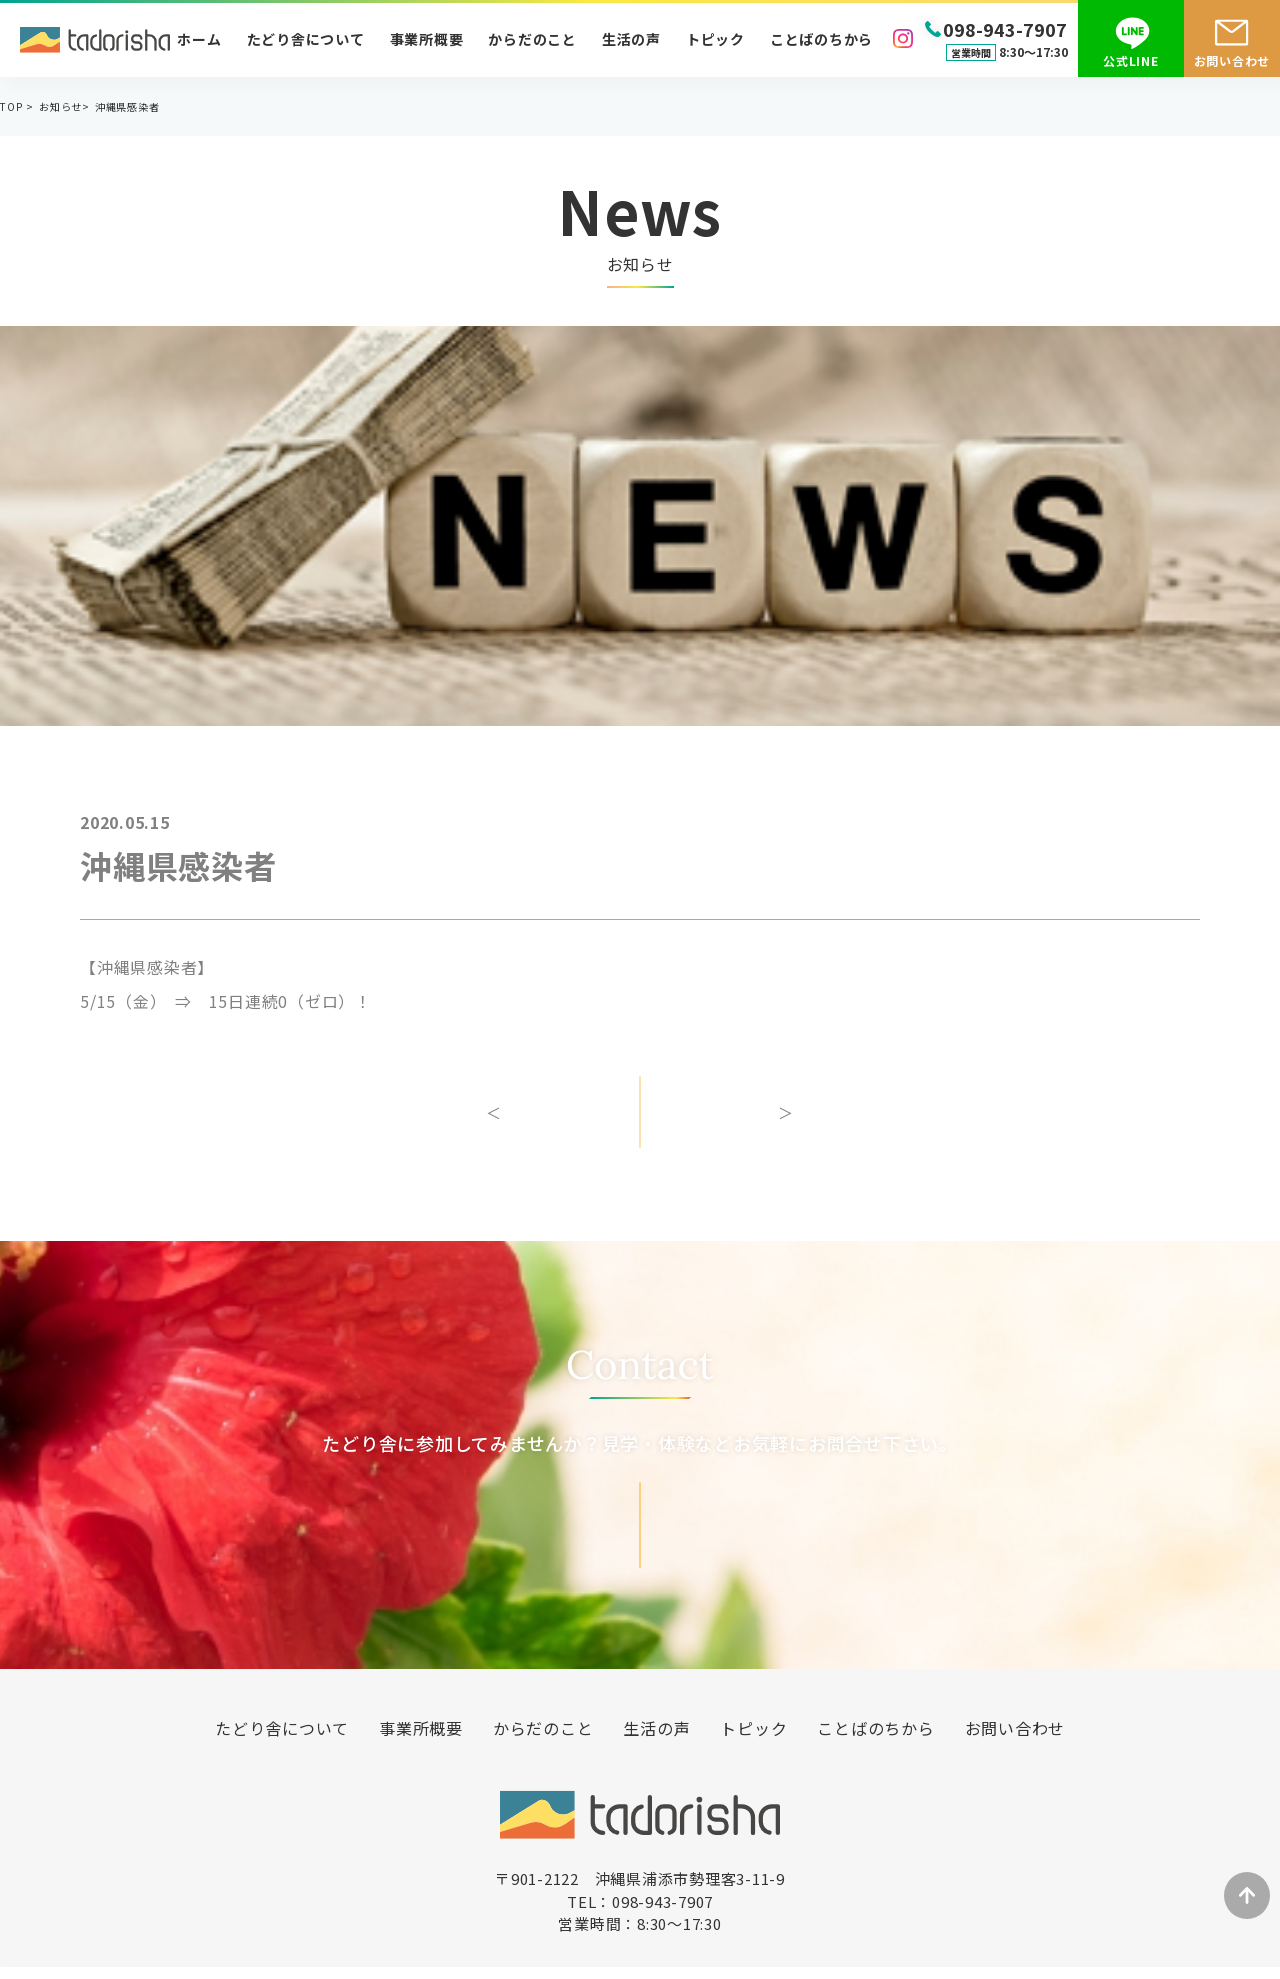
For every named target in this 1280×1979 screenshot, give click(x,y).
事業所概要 (427, 39)
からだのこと (532, 39)
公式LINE (1131, 60)
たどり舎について (306, 39)
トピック (715, 39)
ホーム (199, 39)
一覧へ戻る (640, 1126)
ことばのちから (821, 39)
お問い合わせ (1232, 60)
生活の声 (631, 39)
